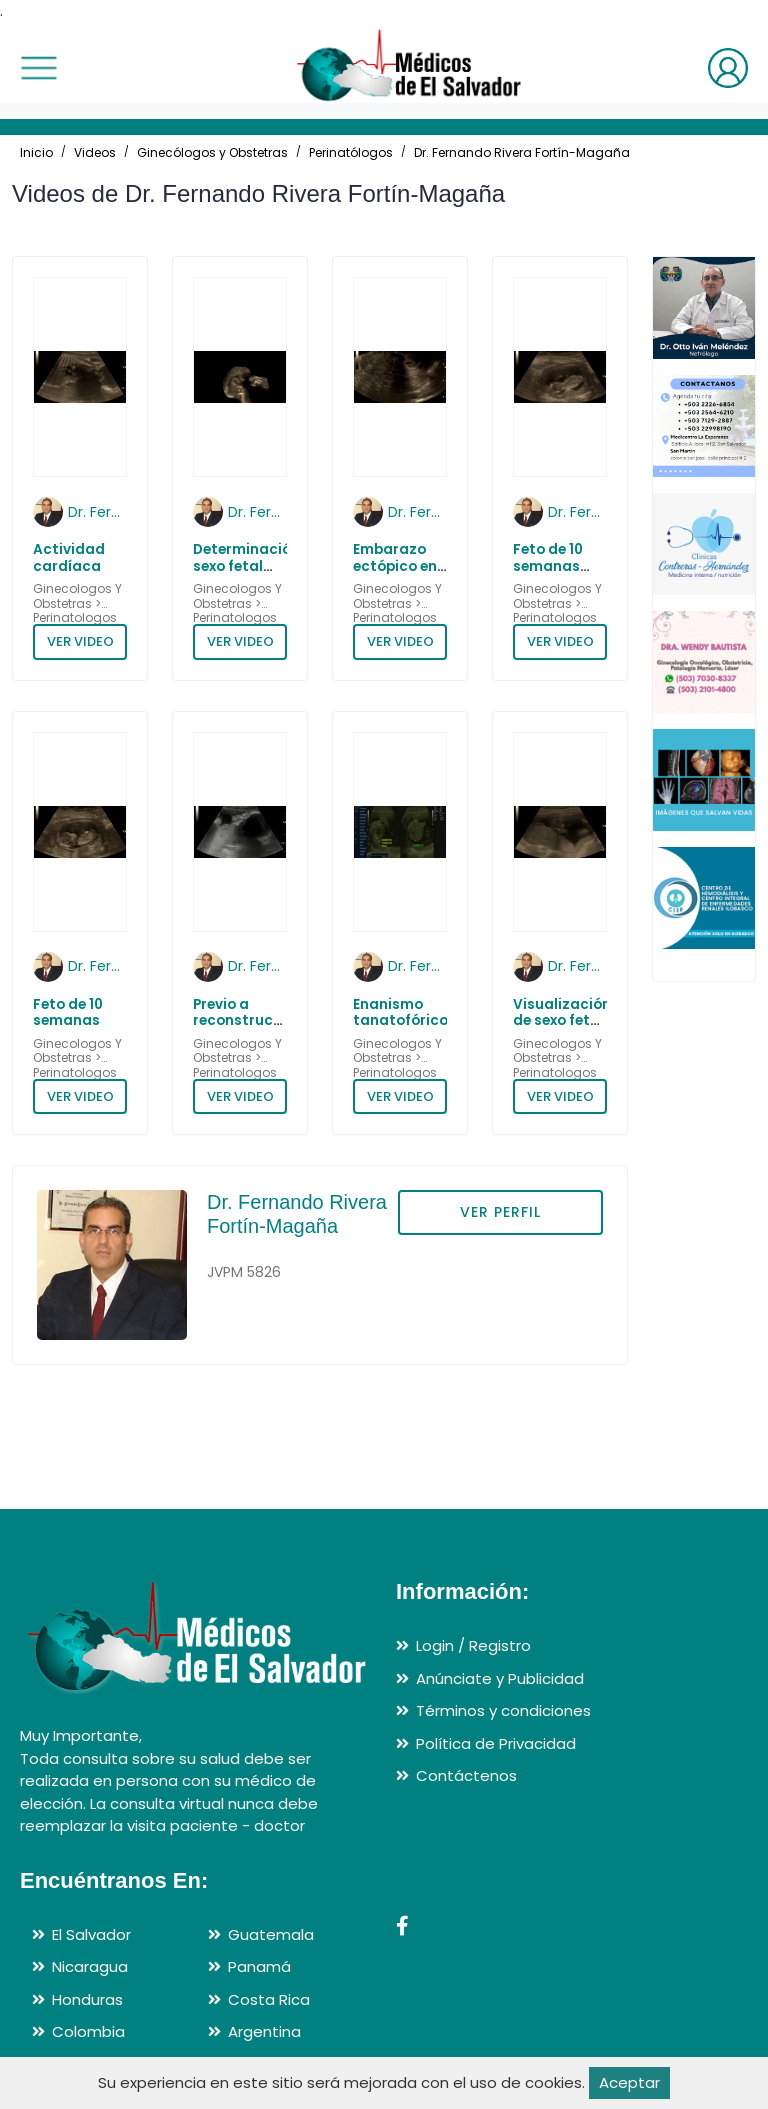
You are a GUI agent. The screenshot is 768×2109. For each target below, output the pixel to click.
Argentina (264, 2031)
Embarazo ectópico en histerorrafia (399, 566)
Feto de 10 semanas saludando (552, 566)
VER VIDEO (80, 641)
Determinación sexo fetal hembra (246, 566)
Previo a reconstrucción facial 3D (248, 1021)
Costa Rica (269, 1999)
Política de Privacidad (496, 1743)
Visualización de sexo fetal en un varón (562, 1021)
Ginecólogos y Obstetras (212, 152)
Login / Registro (473, 1645)
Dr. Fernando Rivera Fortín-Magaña (522, 152)
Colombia (88, 2031)
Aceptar (629, 2082)
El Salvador (91, 1934)
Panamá (259, 1966)
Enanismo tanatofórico (400, 1012)
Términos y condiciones (503, 1710)
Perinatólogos (351, 152)
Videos (95, 152)
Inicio (36, 152)
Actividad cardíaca (69, 557)
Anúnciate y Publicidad (500, 1678)
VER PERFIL (500, 1212)
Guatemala (271, 1934)
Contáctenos (466, 1775)
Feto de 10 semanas (68, 1012)
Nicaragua (90, 1966)
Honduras (87, 1999)
